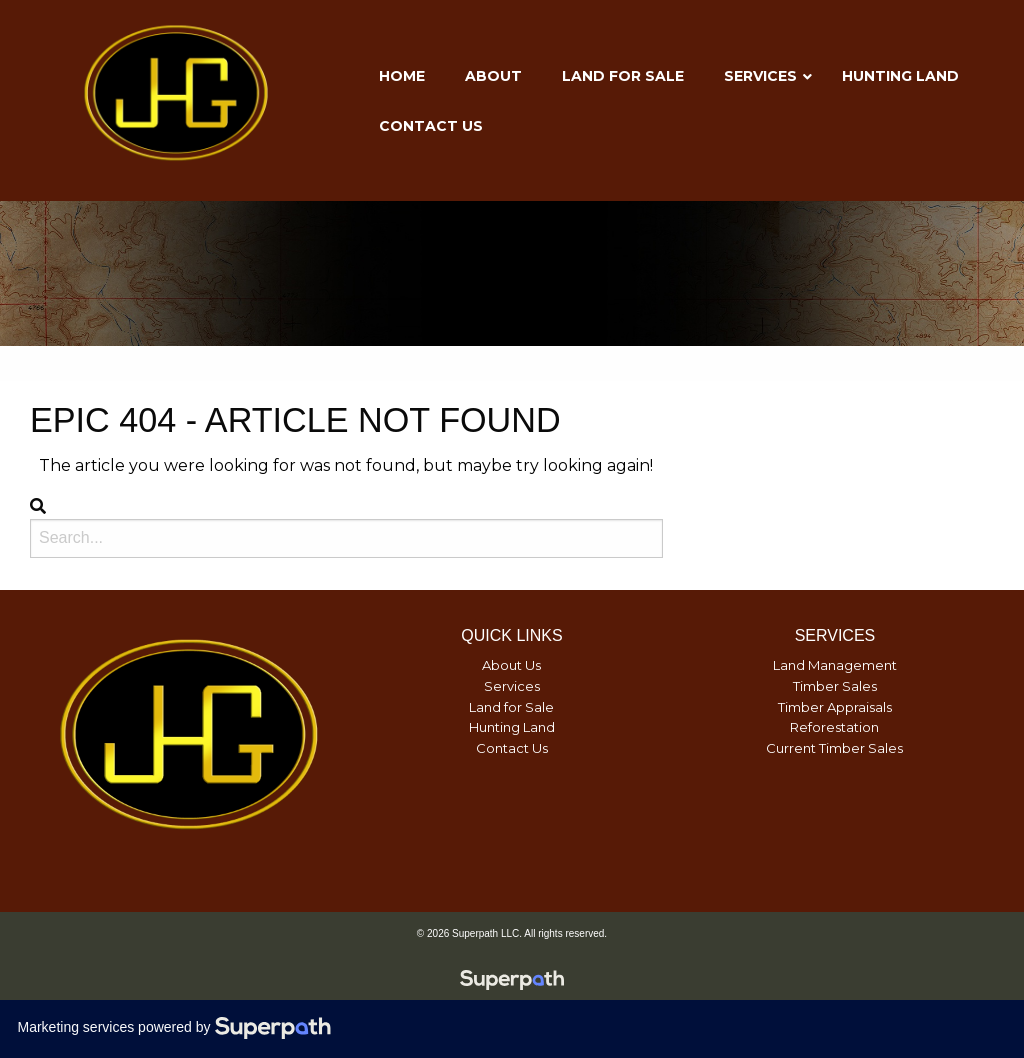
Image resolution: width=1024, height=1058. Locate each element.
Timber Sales (835, 686)
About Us (511, 665)
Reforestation (834, 727)
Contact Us (512, 748)
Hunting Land (512, 727)
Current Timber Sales (834, 748)
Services (512, 686)
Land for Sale (511, 707)
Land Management (835, 665)
